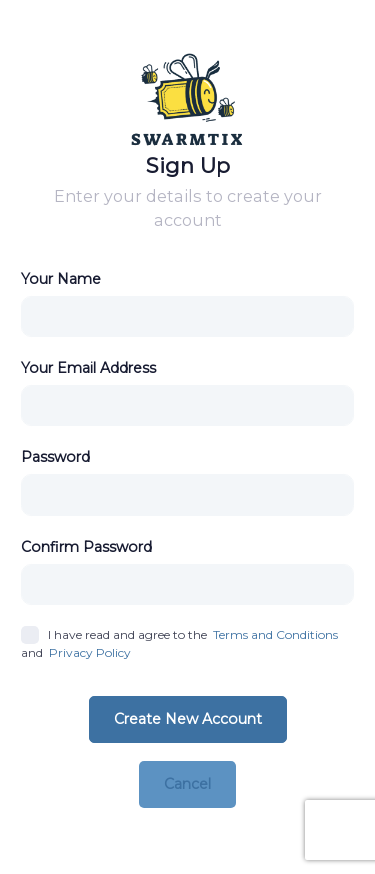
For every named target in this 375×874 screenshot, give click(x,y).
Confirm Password (86, 547)
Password (55, 457)
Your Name (61, 279)
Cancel (187, 784)
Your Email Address (88, 368)
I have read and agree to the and (179, 644)
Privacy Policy (90, 652)
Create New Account (188, 719)
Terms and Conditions (275, 634)
